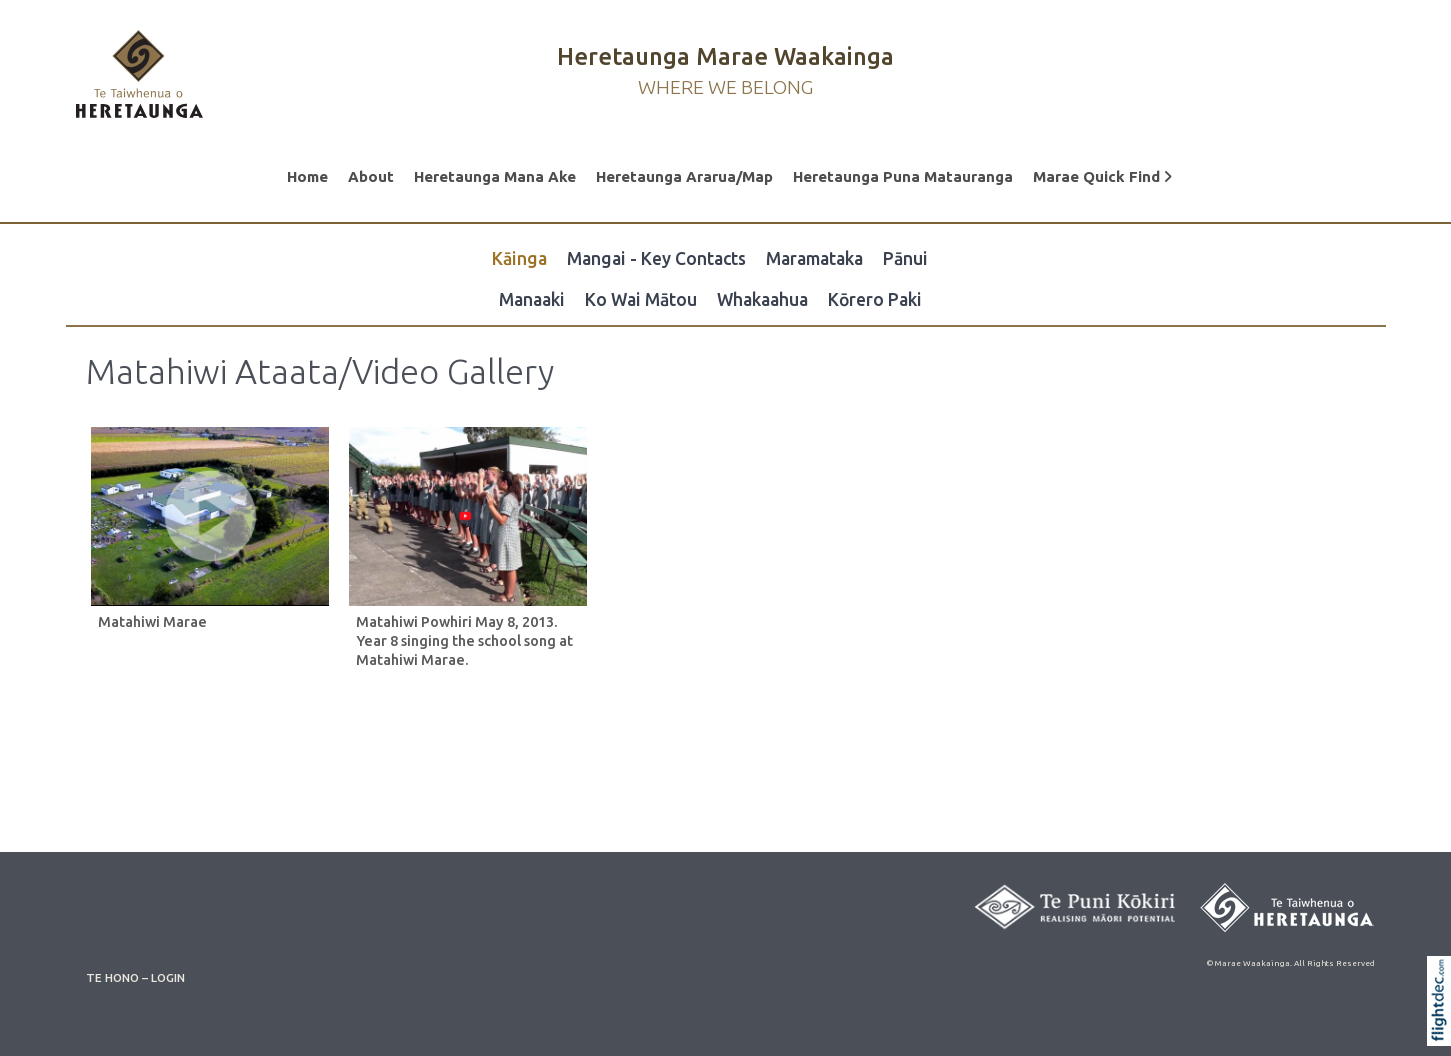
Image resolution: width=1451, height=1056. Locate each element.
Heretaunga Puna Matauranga (903, 176)
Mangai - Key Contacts (656, 258)
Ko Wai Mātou (641, 299)
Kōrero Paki (875, 299)
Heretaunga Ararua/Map (684, 176)
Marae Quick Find (1102, 176)
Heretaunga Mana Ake (495, 176)
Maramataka (814, 258)
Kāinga (519, 258)
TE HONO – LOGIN (135, 977)
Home (307, 176)
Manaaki (532, 299)
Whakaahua (762, 299)
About (371, 176)
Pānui (905, 258)
